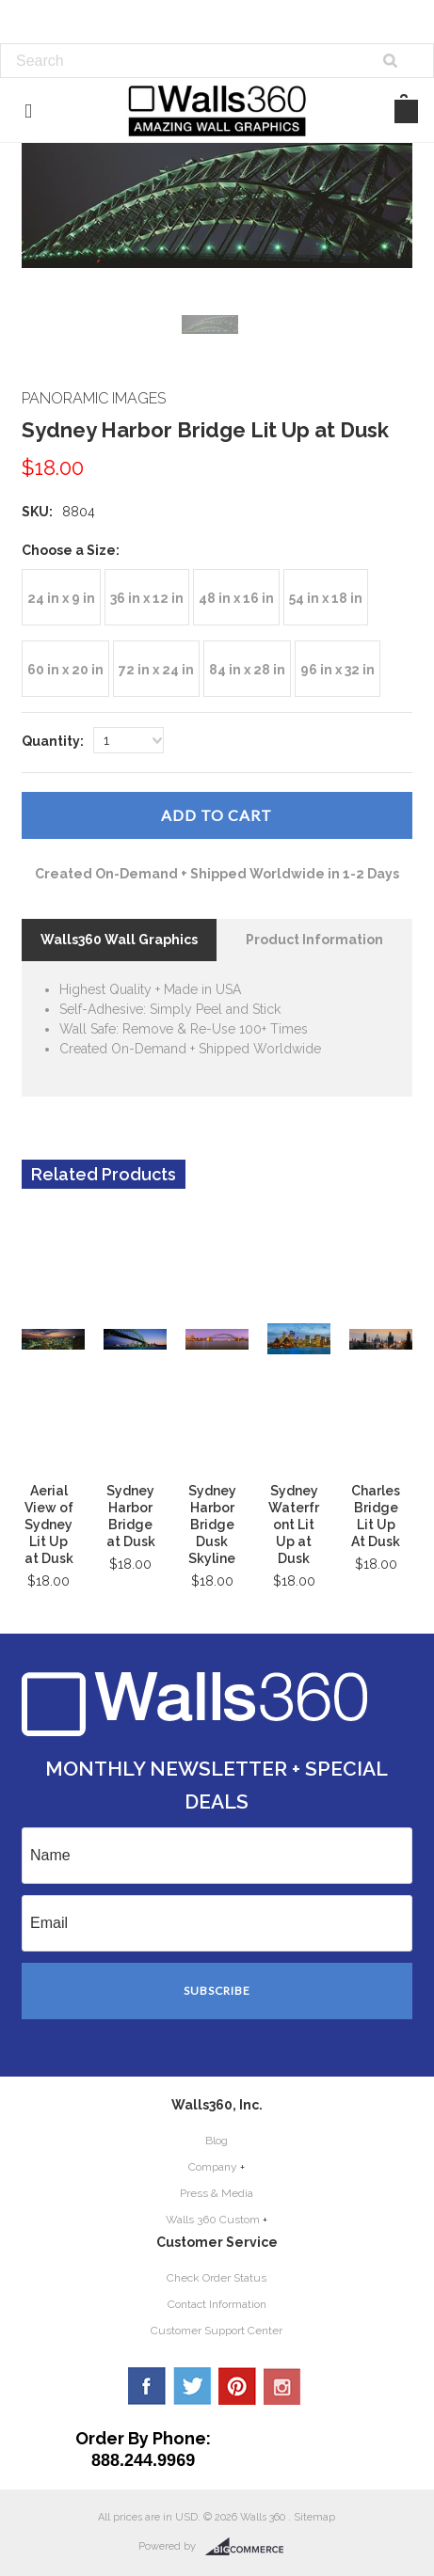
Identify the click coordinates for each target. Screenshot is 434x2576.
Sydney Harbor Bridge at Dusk (130, 1516)
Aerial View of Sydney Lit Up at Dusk (48, 1524)
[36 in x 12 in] (146, 597)
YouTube (282, 2386)
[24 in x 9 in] (61, 597)
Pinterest (237, 2386)
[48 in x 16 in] (236, 597)
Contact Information (217, 2304)
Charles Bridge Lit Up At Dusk (375, 1516)
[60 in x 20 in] (65, 668)
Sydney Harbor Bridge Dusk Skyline (212, 1524)
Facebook (147, 2386)
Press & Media (216, 2193)
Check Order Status (216, 2277)
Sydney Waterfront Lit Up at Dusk (293, 1524)
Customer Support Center (216, 2330)
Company (212, 2166)
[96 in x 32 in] (337, 668)
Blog (216, 2140)
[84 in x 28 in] (247, 668)
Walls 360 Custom (213, 2219)
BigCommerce (250, 2546)
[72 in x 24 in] (156, 668)
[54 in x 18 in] (325, 597)
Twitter (192, 2386)
